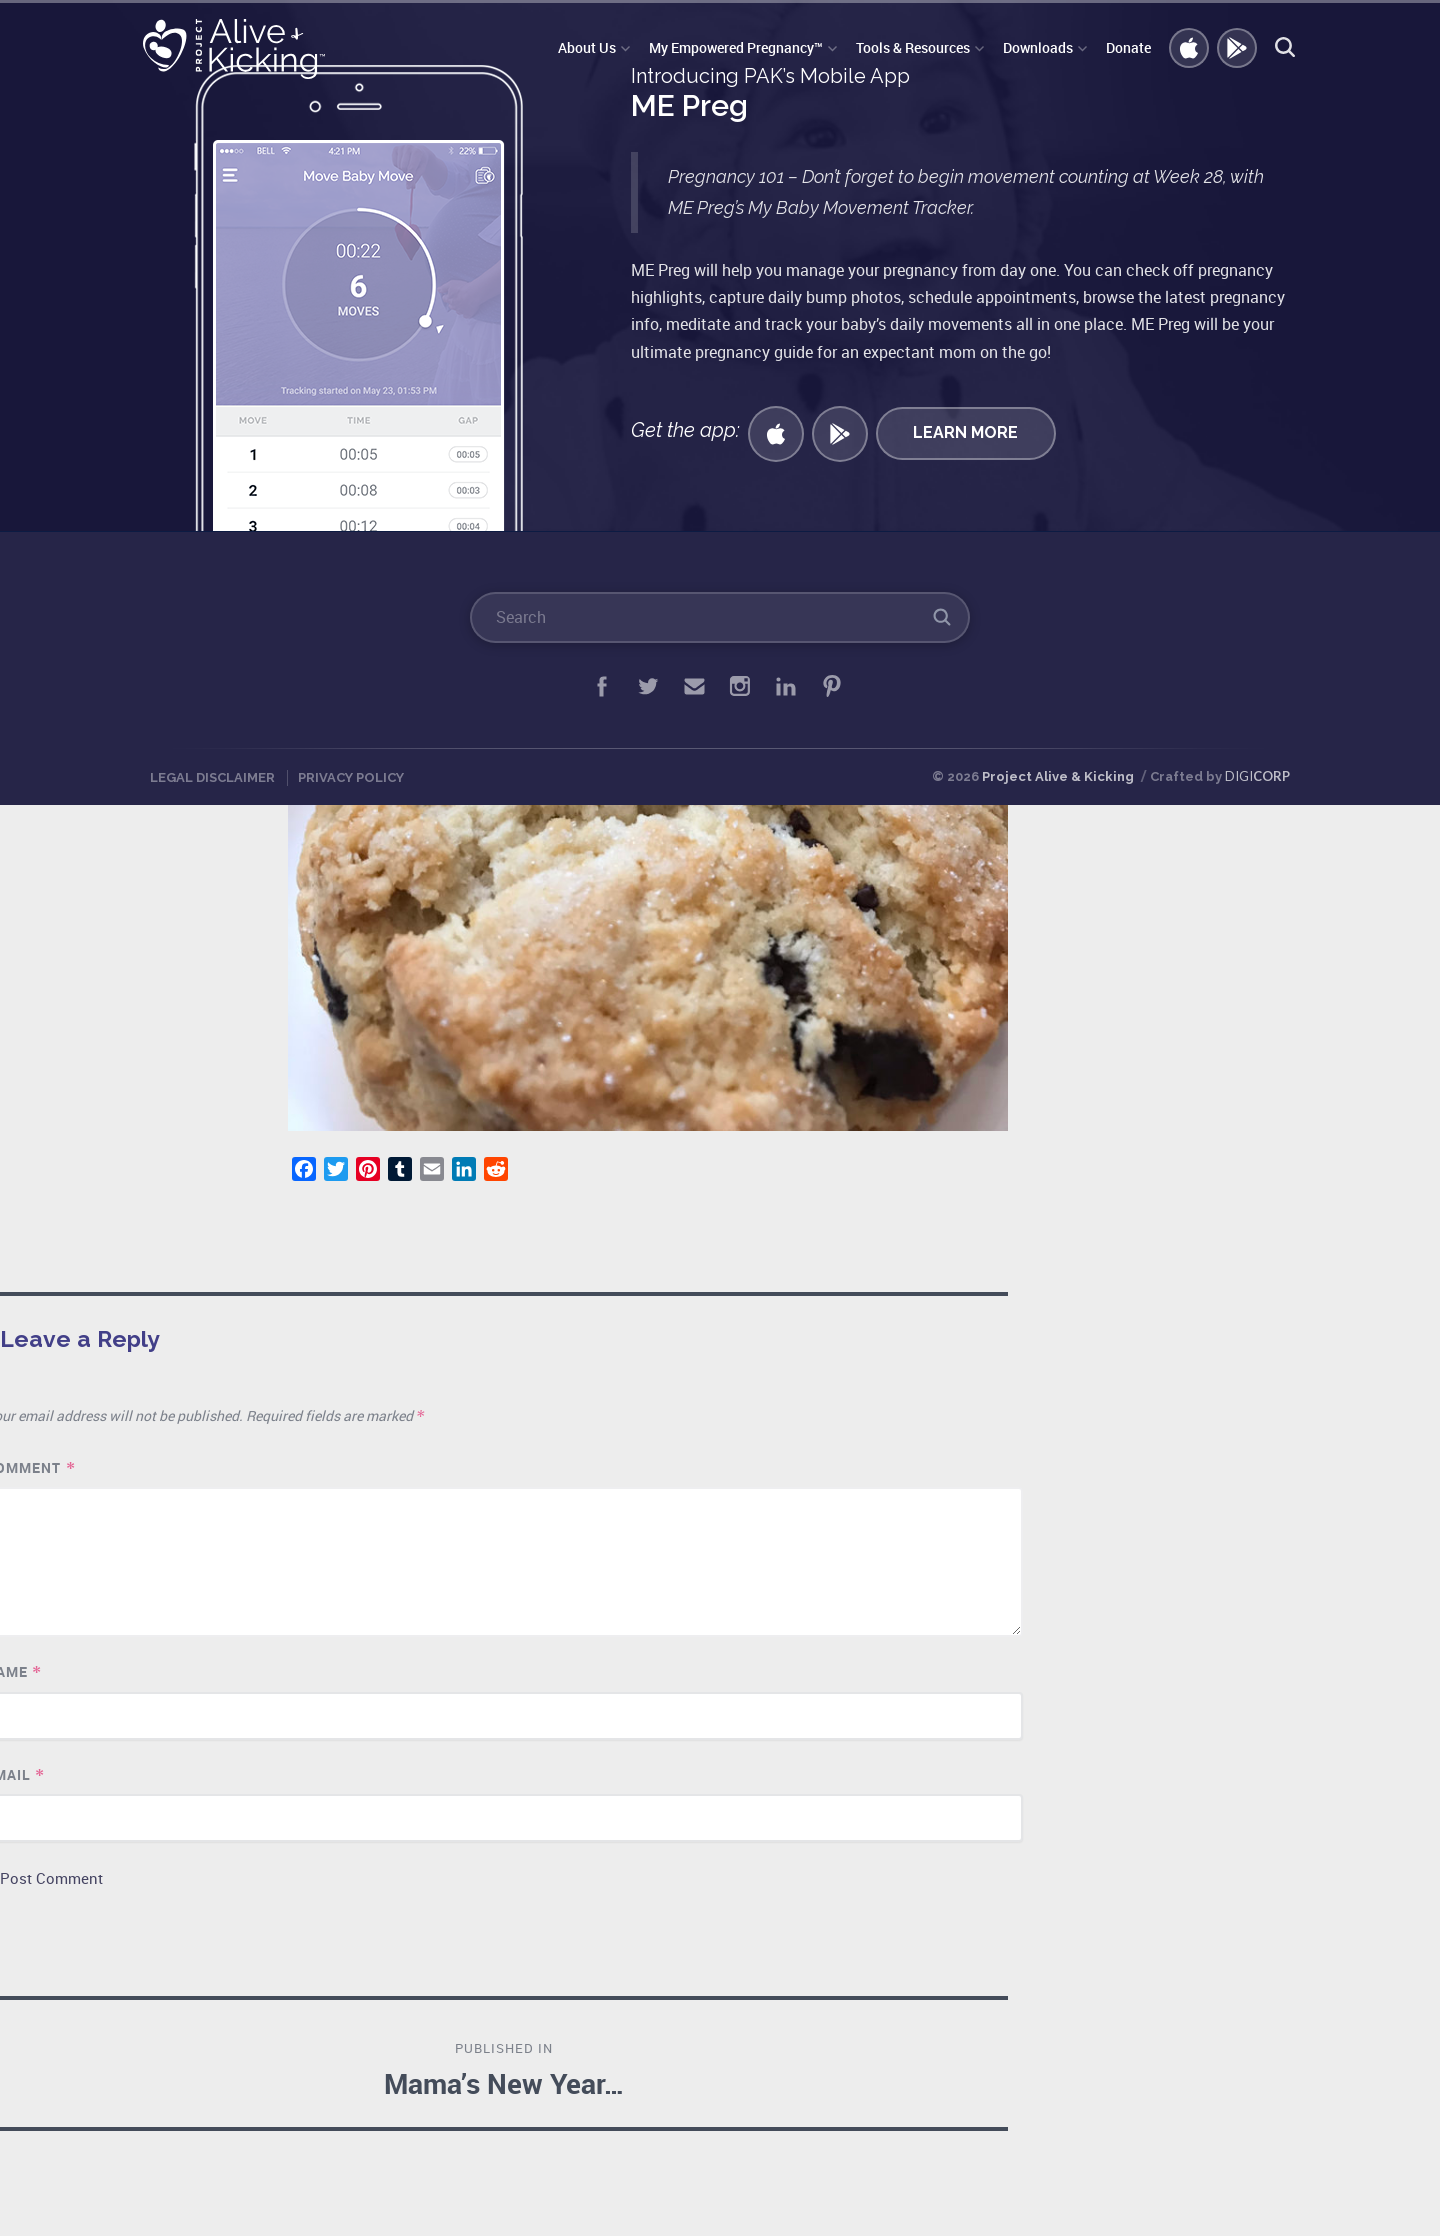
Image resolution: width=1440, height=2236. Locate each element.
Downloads (1038, 47)
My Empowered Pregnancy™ (736, 47)
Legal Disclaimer (212, 777)
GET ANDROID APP (1238, 49)
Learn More (965, 432)
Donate (1128, 47)
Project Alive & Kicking (1058, 776)
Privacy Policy (351, 777)
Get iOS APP (1190, 49)
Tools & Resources (913, 47)
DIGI (1257, 776)
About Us (587, 47)
